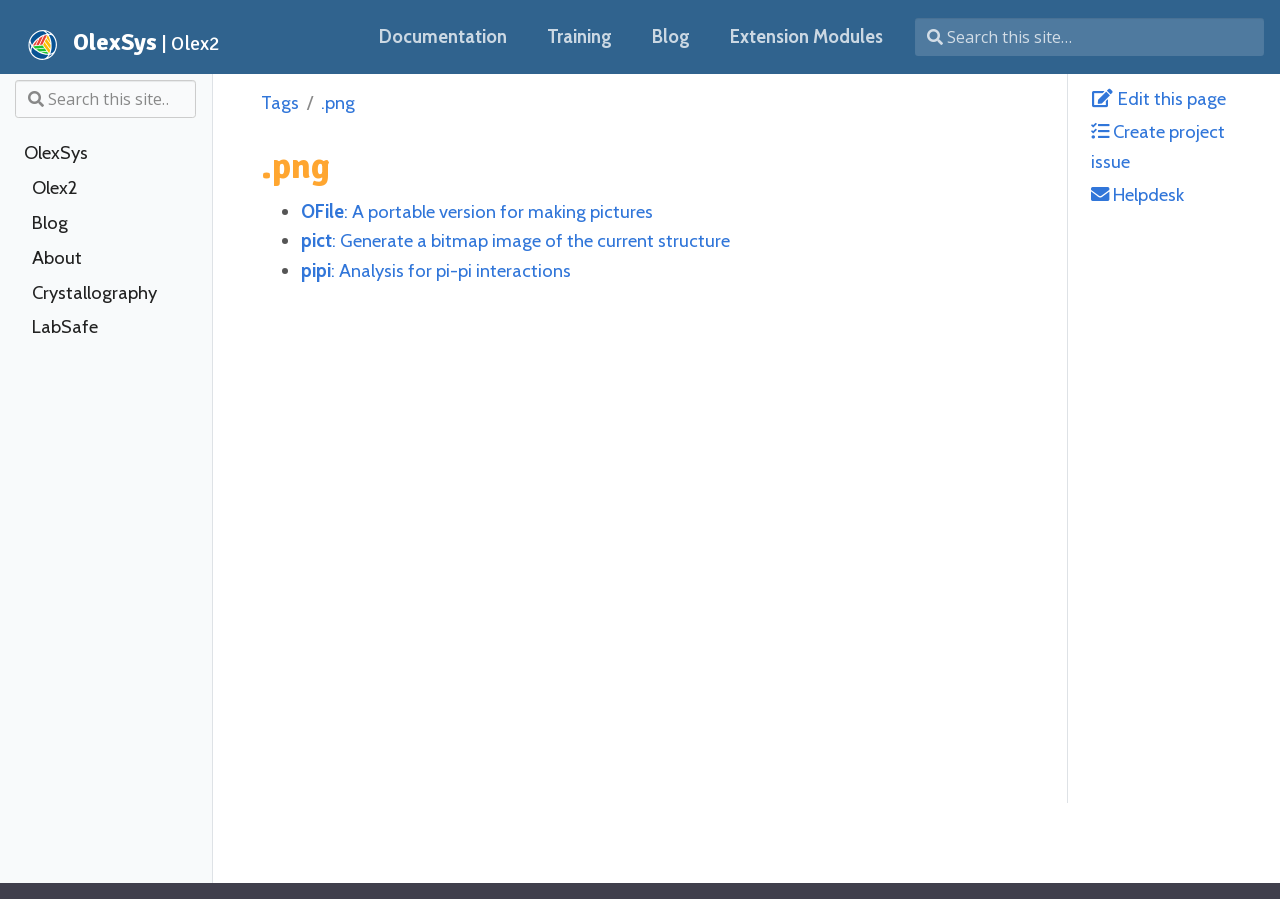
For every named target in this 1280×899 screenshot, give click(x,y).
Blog (50, 223)
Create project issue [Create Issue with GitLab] (1158, 146)
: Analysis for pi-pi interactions (436, 270)
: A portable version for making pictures (477, 211)
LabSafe (65, 327)
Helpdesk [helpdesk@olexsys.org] (1137, 194)
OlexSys (56, 153)
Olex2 (54, 188)
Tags (280, 102)
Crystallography (94, 293)
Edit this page (1158, 98)
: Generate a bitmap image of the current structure (515, 240)
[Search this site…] (1089, 37)
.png (338, 102)
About (57, 258)
